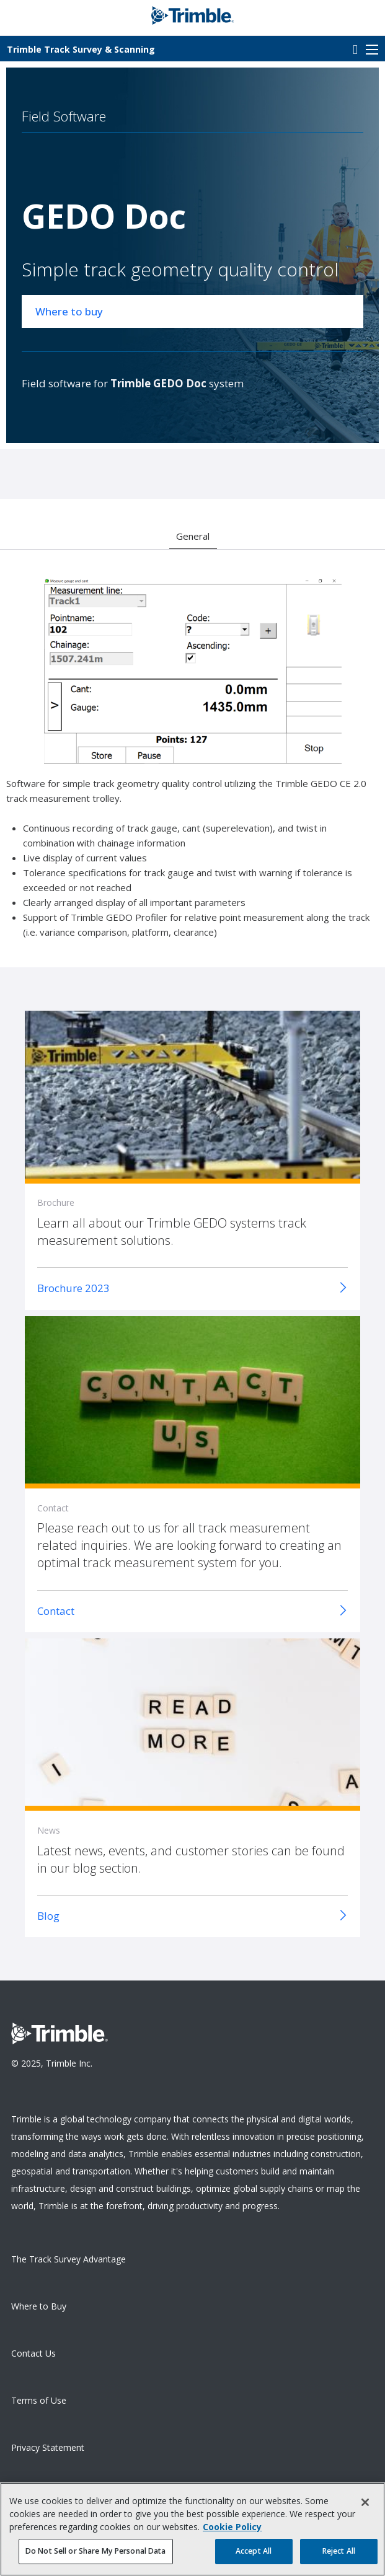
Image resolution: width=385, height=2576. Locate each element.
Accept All (254, 2557)
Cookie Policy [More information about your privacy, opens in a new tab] (232, 2532)
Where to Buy (38, 2306)
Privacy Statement (47, 2447)
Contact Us (33, 2353)
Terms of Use (38, 2400)
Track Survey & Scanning (81, 49)
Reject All (338, 2557)
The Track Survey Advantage (68, 2259)
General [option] (193, 536)
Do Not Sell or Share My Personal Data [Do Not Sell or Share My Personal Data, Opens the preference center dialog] (95, 2557)
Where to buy (69, 311)
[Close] (365, 2508)
